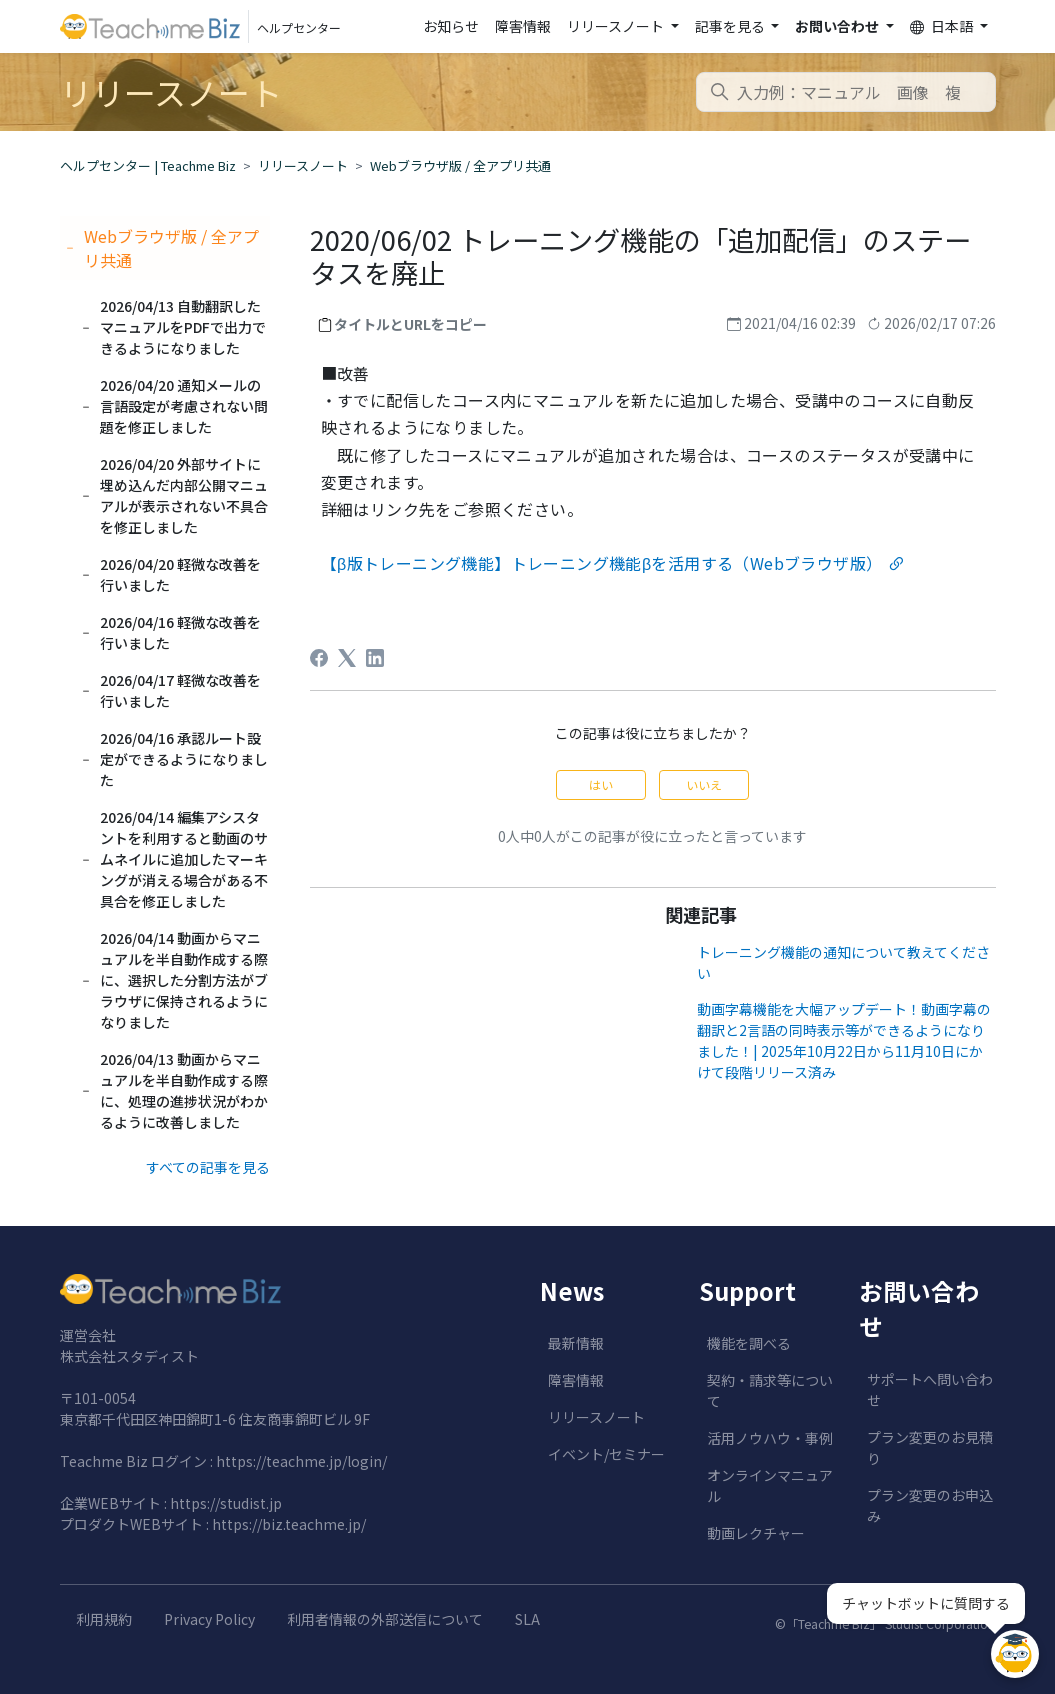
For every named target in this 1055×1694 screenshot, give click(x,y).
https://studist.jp (226, 1503)
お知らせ (451, 26)
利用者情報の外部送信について (385, 1619)
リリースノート (303, 165)
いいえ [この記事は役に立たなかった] (704, 784)
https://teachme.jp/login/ (301, 1461)
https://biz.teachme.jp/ (289, 1524)
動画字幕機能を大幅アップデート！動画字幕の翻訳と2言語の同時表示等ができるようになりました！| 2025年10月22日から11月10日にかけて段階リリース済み (844, 1040)
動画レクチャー (756, 1533)
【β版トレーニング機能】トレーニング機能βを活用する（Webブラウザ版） (602, 563)
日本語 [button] (943, 26)
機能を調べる (749, 1343)
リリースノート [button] (617, 26)
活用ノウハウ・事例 (770, 1438)
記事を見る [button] (731, 26)
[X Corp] (347, 658)
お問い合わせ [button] (838, 26)
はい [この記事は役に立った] (601, 784)
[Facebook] (319, 658)
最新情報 (576, 1343)
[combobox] (846, 92)
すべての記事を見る (208, 1167)
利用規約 (104, 1619)
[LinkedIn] (375, 658)
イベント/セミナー (606, 1454)
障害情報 (523, 26)
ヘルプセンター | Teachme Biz (148, 165)
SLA (527, 1619)
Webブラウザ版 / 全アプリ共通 (460, 165)
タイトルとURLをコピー (410, 324)
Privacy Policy (209, 1619)
